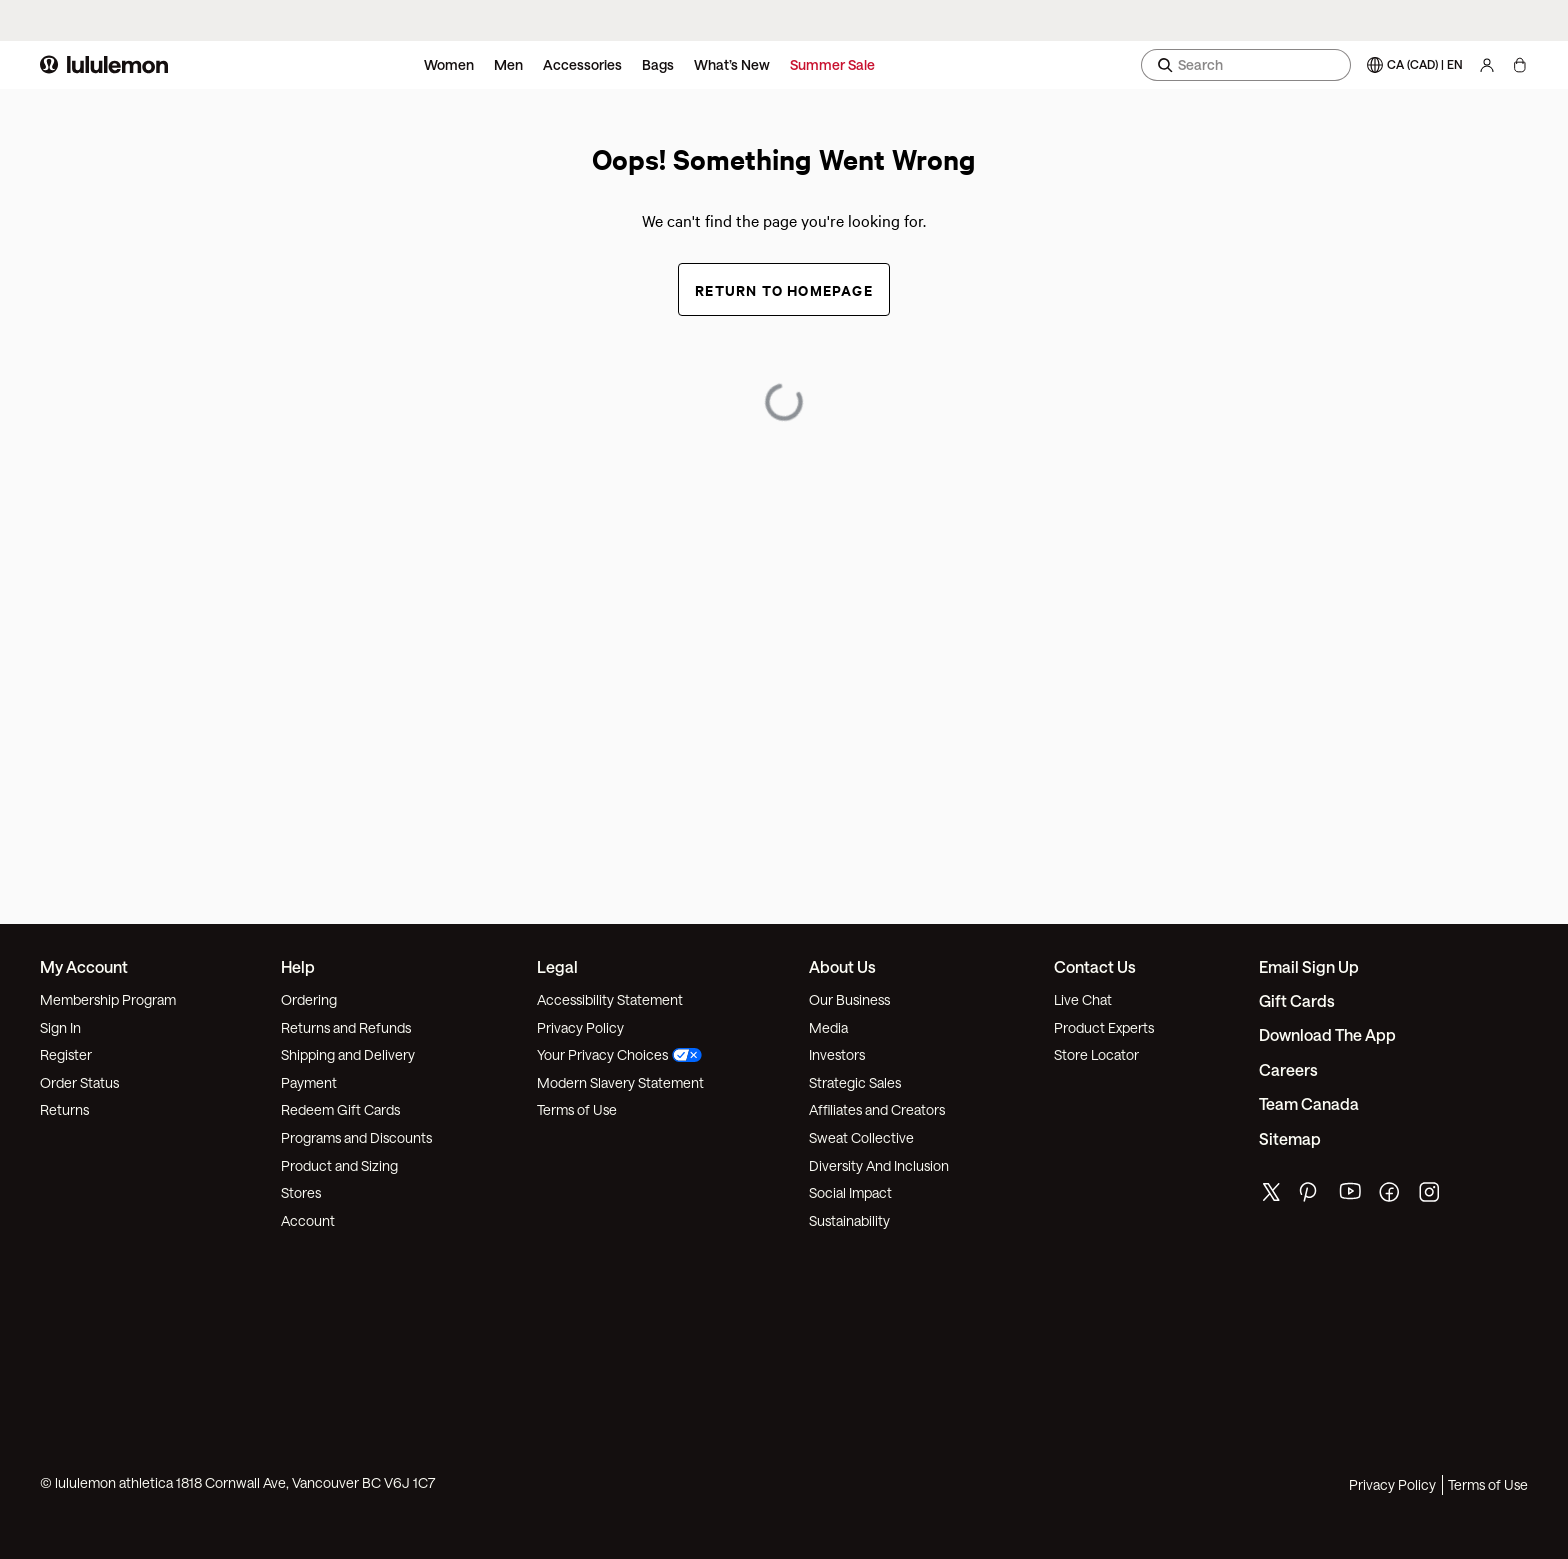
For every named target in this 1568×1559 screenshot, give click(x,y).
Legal (557, 966)
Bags (658, 64)
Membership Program (108, 999)
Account (308, 1220)
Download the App (1327, 1034)
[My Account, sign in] (1487, 65)
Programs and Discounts (356, 1137)
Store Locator (1096, 1054)
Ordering (309, 999)
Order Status (79, 1082)
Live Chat (1083, 999)
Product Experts (1104, 1027)
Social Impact (850, 1192)
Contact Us (1095, 966)
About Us (842, 966)
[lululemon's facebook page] (1391, 1196)
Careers (1288, 1069)
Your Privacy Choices (619, 1054)
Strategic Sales (855, 1082)
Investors (837, 1054)
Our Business (849, 999)
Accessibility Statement (610, 999)
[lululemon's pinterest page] (1311, 1196)
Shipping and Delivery (348, 1054)
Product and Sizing (339, 1165)
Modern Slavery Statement (620, 1082)
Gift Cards (1297, 1000)
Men (508, 64)
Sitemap (1290, 1138)
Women (449, 64)
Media (828, 1027)
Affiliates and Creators (877, 1109)
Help (298, 966)
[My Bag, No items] (1519, 65)
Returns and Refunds (346, 1027)
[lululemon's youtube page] (1351, 1196)
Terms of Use (577, 1109)
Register (66, 1054)
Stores (301, 1192)
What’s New (732, 64)
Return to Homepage (784, 289)
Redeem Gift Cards (340, 1109)
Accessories (582, 64)
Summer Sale (832, 64)
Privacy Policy (580, 1027)
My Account (84, 966)
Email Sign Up (1309, 966)
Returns (64, 1109)
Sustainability (849, 1220)
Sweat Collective (861, 1137)
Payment (309, 1082)
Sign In (60, 1027)
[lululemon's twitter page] (1271, 1194)
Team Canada (1309, 1103)
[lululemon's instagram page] (1431, 1196)
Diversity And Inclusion (879, 1165)
